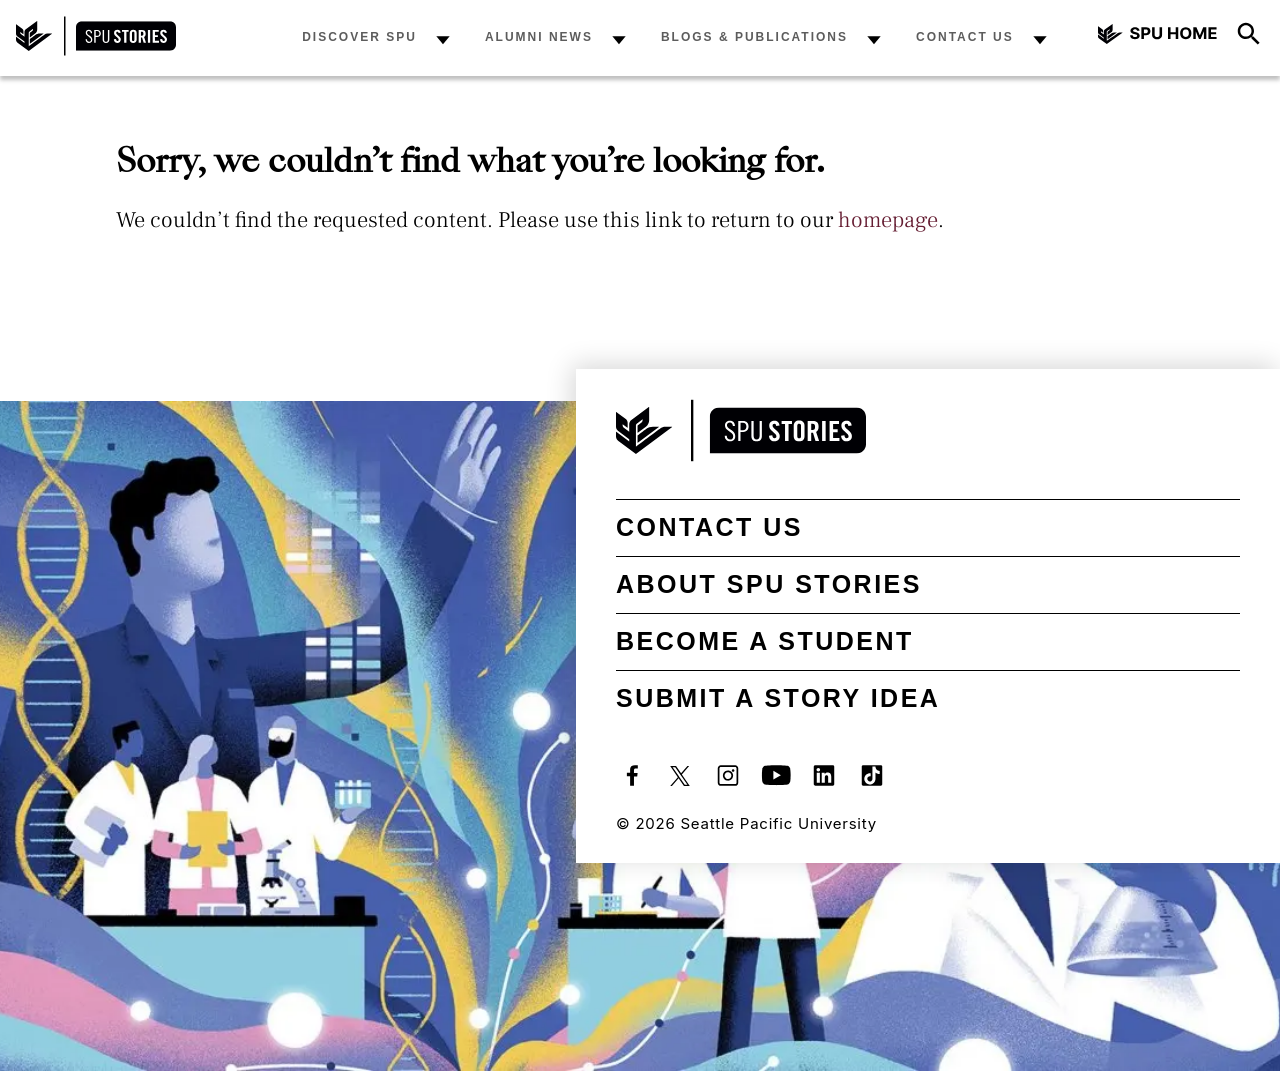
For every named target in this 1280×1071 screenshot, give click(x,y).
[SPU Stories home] (96, 50)
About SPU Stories (769, 584)
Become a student (765, 641)
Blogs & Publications (754, 37)
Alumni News (539, 37)
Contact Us (965, 37)
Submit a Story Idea (778, 698)
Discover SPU (359, 37)
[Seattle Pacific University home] (1158, 36)
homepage (888, 220)
